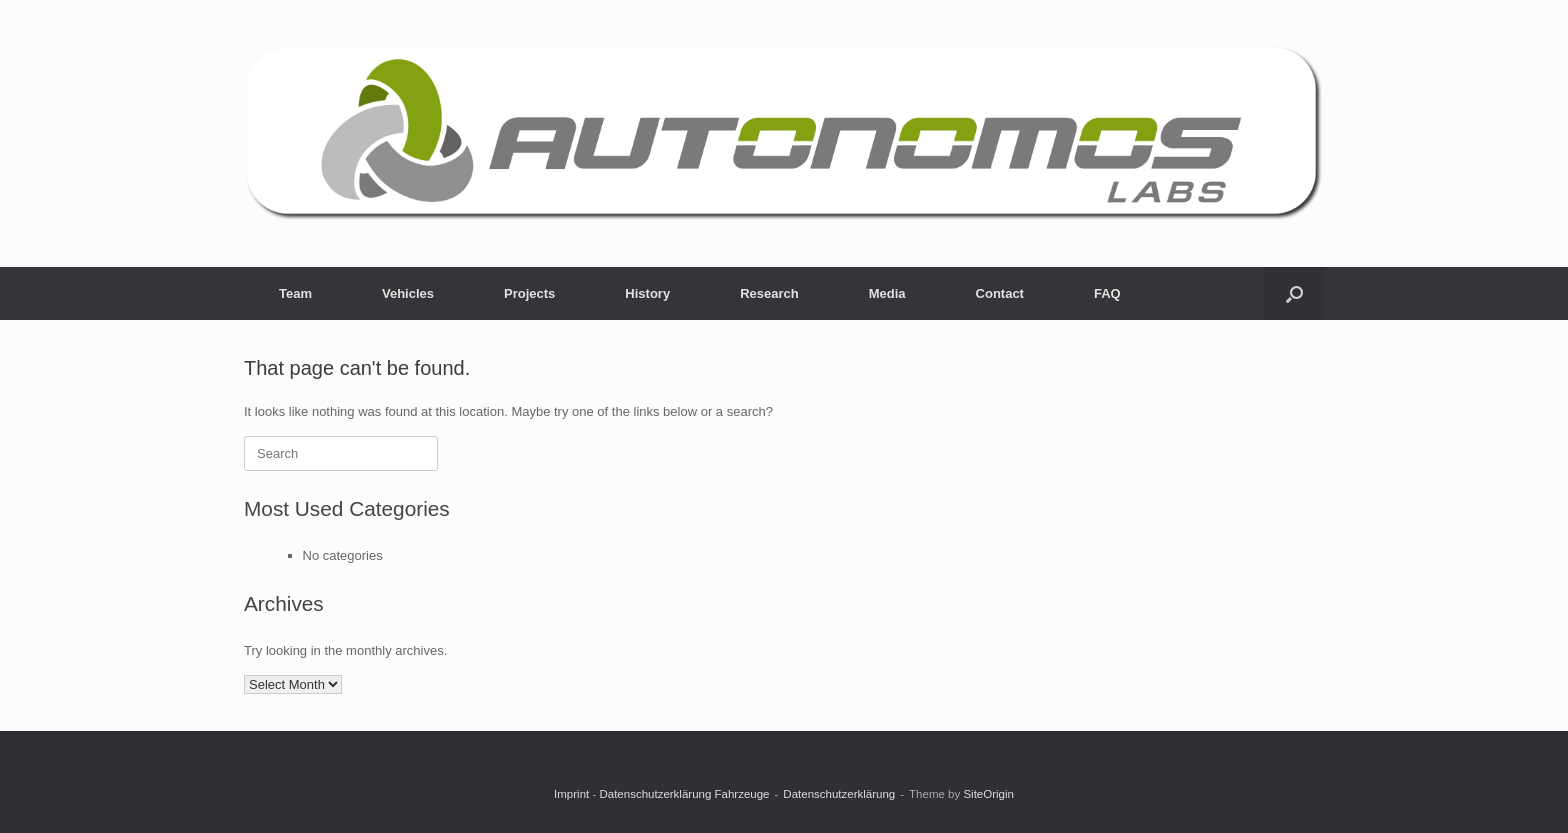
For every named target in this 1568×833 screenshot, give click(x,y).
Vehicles (408, 293)
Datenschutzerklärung (839, 794)
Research (769, 293)
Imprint (571, 794)
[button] (1294, 293)
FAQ (1107, 293)
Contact (1000, 293)
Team (295, 293)
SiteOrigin (988, 794)
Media (887, 293)
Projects (529, 293)
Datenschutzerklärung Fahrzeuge (684, 794)
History (647, 293)
